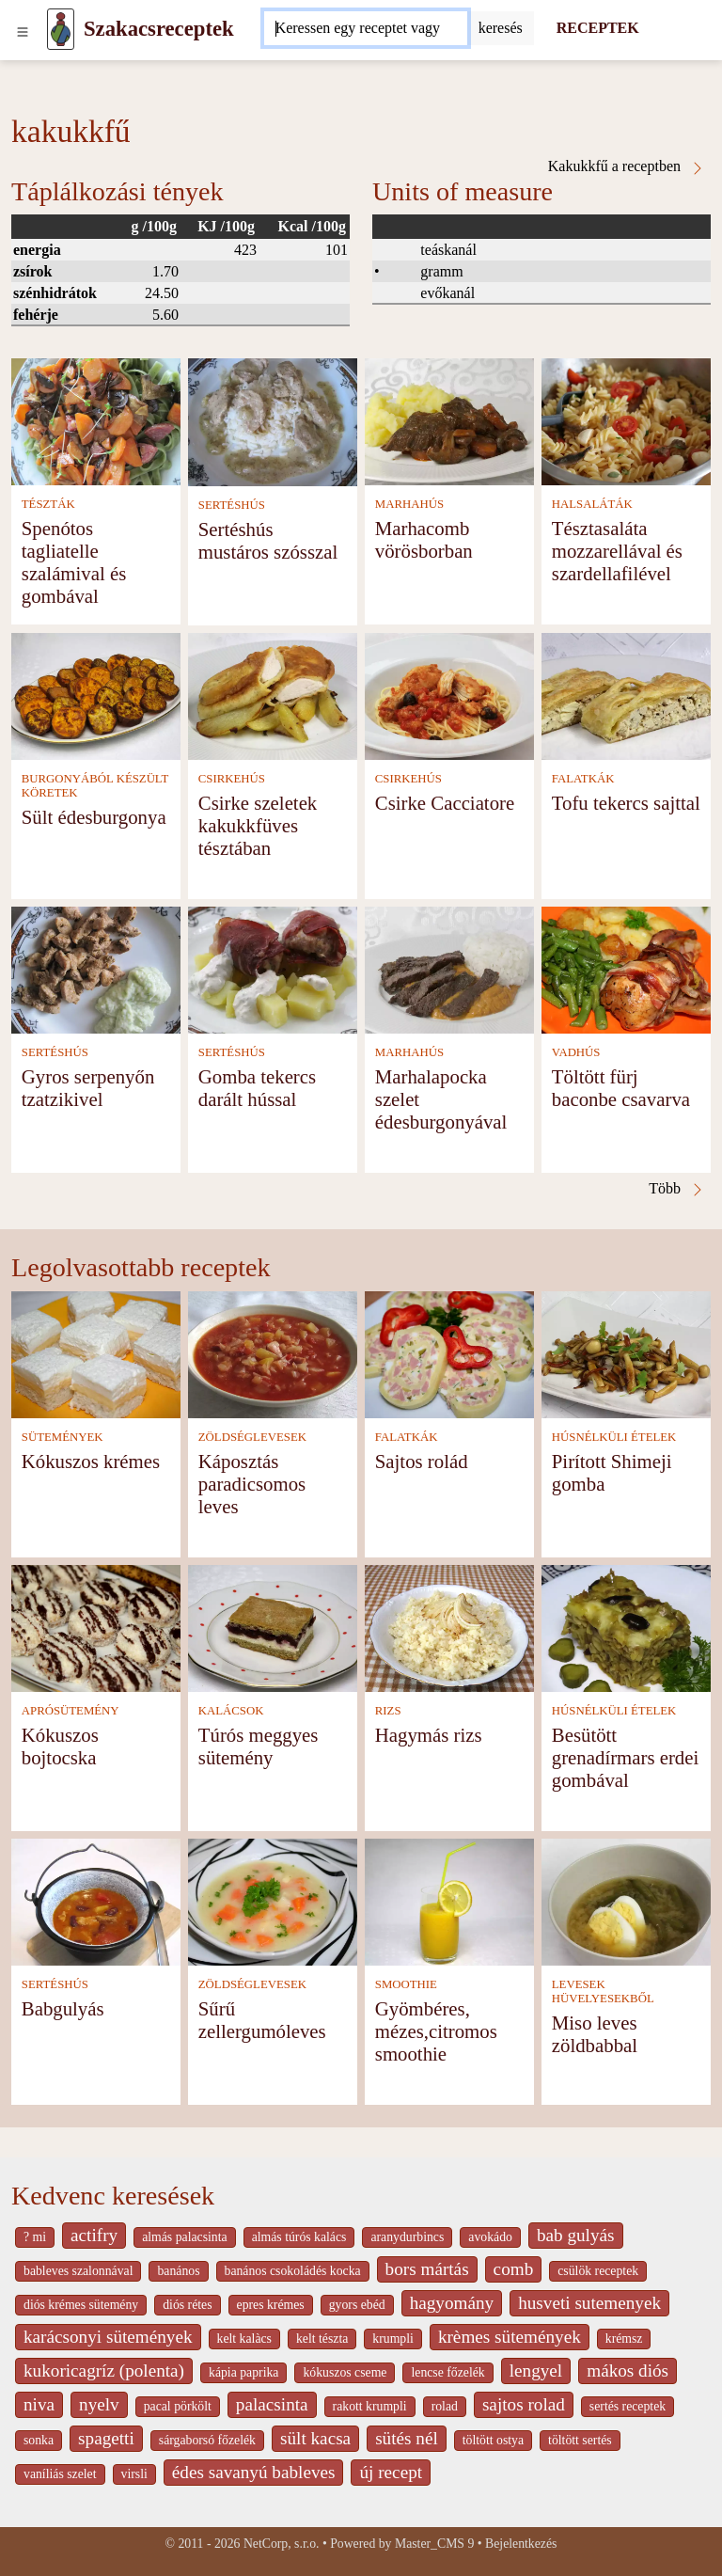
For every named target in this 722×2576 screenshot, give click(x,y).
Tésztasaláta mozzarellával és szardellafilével (617, 550)
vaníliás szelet (60, 2474)
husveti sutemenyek (589, 2303)
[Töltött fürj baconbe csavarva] (626, 968)
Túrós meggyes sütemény (258, 1746)
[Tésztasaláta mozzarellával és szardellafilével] (626, 420)
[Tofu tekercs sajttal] (626, 695)
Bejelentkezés (521, 2543)
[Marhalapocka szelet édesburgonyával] (449, 968)
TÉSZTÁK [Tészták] (48, 504)
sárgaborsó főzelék (207, 2440)
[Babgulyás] (95, 1900)
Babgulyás (63, 2008)
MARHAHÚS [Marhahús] (409, 504)
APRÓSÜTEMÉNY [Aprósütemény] (70, 1710)
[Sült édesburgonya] (95, 695)
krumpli (393, 2338)
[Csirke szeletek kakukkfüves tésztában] (272, 695)
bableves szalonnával (78, 2271)
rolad (445, 2406)
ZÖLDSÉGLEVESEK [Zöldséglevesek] (252, 1437)
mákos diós (627, 2370)
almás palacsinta (184, 2237)
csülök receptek (597, 2271)
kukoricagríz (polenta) (104, 2370)
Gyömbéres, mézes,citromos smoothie (436, 2031)
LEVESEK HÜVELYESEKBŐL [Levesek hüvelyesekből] (603, 1991)
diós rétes (187, 2305)
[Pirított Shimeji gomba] (626, 1353)
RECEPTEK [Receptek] (598, 28)
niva (39, 2404)
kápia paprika (243, 2372)
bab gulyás (576, 2235)
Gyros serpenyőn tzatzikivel (88, 1088)
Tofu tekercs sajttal (626, 803)
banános (178, 2271)
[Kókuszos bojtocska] (95, 1627)
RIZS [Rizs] (388, 1710)
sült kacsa (315, 2438)
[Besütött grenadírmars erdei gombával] (626, 1627)
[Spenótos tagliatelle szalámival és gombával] (95, 420)
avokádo (490, 2237)
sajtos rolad (523, 2404)
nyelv (99, 2404)
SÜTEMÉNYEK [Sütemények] (62, 1437)
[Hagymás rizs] (449, 1627)
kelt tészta (322, 2338)
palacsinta (272, 2404)
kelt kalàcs (244, 2338)
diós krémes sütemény (81, 2305)
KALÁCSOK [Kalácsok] (231, 1710)
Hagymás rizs (428, 1735)
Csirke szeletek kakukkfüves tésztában (257, 825)
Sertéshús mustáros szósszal (267, 540)
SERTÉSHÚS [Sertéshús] (231, 505)
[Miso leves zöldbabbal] (626, 1900)
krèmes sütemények (509, 2337)
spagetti (106, 2438)
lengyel (536, 2370)
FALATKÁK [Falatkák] (583, 778)
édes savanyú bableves (254, 2472)
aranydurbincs (407, 2237)
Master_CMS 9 (434, 2543)
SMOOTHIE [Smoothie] (406, 1984)
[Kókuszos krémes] (95, 1353)
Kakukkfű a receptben (626, 166)
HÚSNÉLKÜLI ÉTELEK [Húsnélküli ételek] (614, 1437)
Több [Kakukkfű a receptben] (677, 1188)
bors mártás (427, 2269)
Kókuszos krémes (91, 1461)
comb (514, 2269)
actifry (94, 2235)
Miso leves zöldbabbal (594, 2034)
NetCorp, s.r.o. (281, 2543)
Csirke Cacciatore (444, 803)
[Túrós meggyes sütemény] (272, 1627)
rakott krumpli (370, 2406)
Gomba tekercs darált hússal (257, 1088)
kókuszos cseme (344, 2372)
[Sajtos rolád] (449, 1353)
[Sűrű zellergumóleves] (272, 1900)
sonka (39, 2440)
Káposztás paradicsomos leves (252, 1483)
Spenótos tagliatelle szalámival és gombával (74, 562)
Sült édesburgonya (94, 817)
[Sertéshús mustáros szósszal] (272, 421)
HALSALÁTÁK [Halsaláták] (592, 504)
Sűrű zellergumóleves (262, 2020)
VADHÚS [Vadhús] (576, 1052)
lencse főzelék (447, 2372)
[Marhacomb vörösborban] (449, 420)
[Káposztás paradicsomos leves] (272, 1353)
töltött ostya (493, 2440)
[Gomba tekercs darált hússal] (272, 968)
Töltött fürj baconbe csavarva (621, 1088)
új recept (390, 2472)
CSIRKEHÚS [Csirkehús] (231, 778)
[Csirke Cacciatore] (449, 695)
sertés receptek (627, 2406)
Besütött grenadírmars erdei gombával (625, 1757)
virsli (134, 2474)
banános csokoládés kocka (293, 2271)
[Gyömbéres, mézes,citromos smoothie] (449, 1900)
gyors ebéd (357, 2305)
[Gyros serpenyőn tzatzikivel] (95, 968)
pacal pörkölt (178, 2406)
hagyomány (452, 2303)
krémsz (624, 2338)
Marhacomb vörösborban (424, 539)
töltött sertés (580, 2440)
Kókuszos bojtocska (60, 1746)
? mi (35, 2237)
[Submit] (500, 28)
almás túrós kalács (299, 2237)
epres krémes (271, 2305)
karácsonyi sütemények (108, 2337)
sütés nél (406, 2438)
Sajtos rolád (421, 1461)
